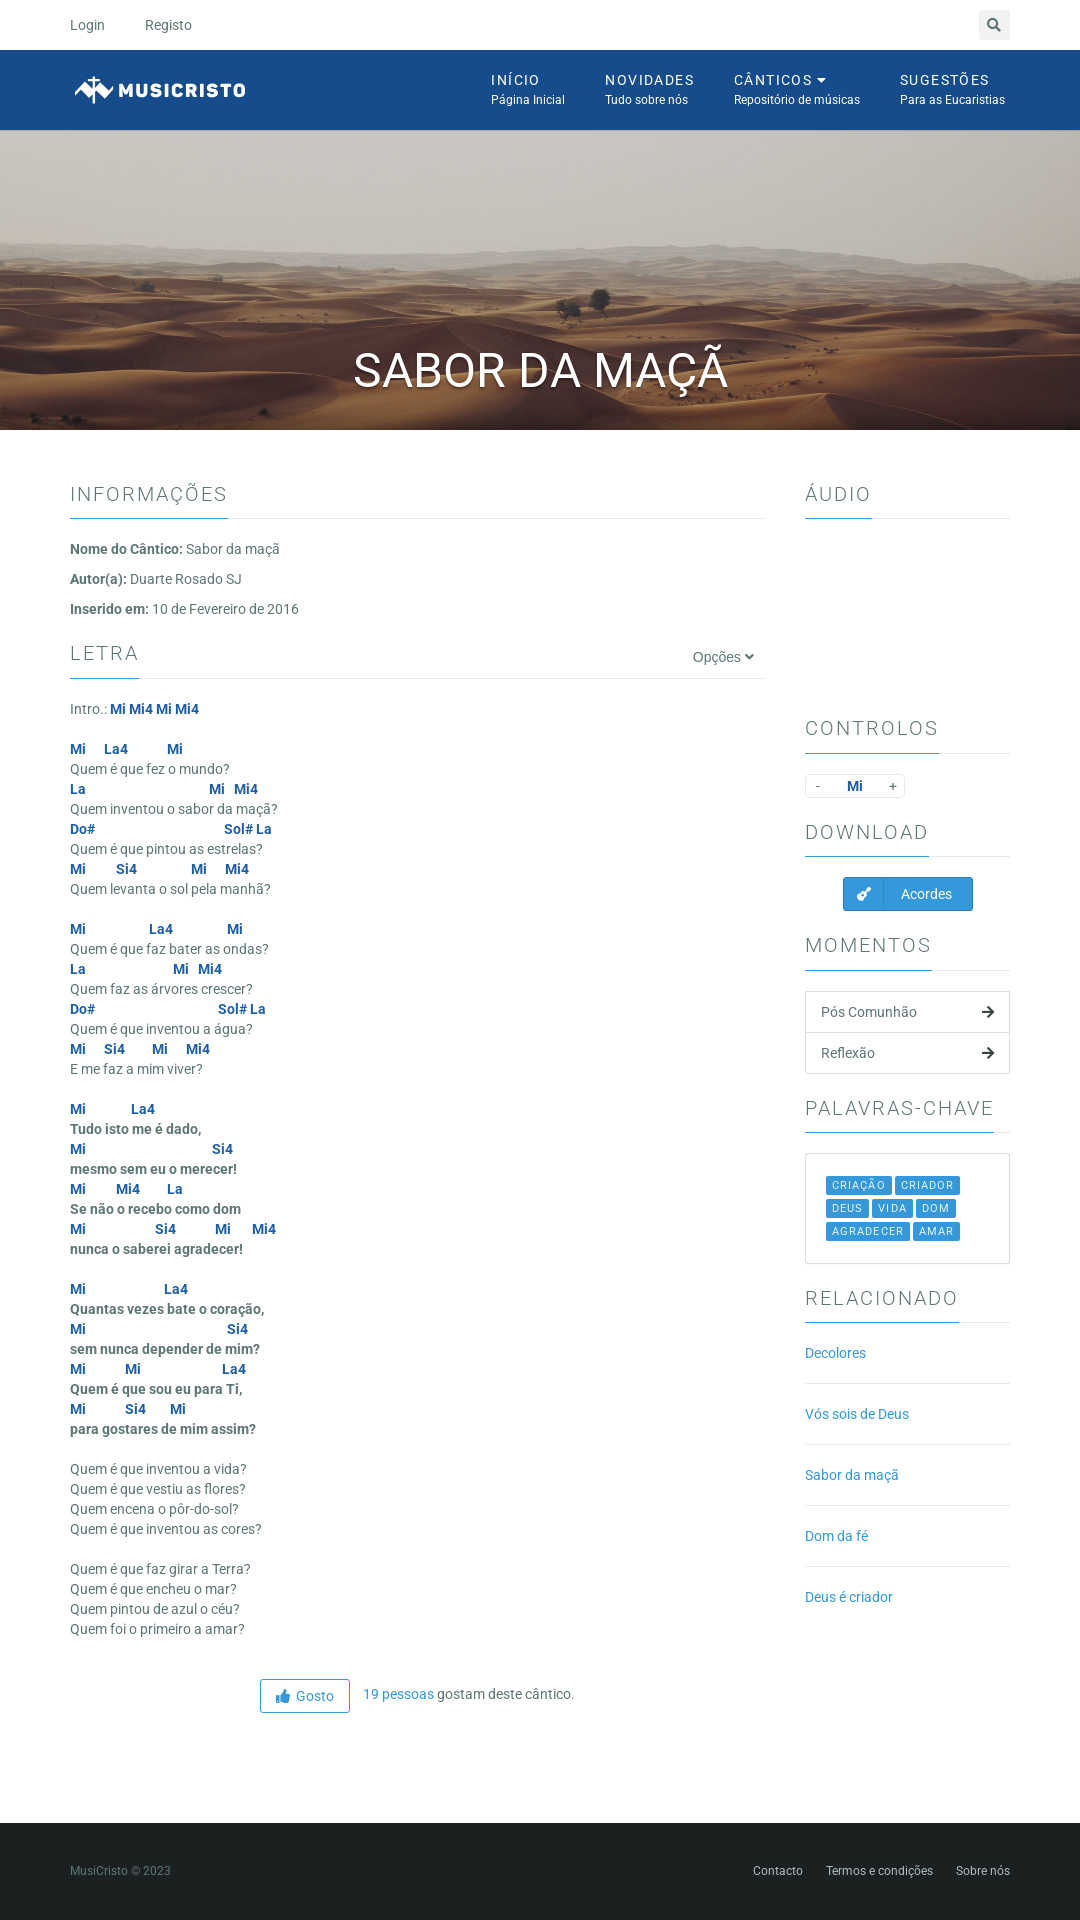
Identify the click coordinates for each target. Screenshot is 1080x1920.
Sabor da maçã (852, 1475)
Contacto (778, 1871)
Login (87, 25)
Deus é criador (849, 1597)
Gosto (305, 1696)
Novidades (649, 91)
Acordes (898, 894)
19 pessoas (397, 1694)
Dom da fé (836, 1536)
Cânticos (797, 91)
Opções (723, 657)
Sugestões (952, 91)
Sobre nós (983, 1871)
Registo (168, 25)
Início (528, 91)
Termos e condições (879, 1871)
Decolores (835, 1353)
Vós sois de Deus (857, 1414)
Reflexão (907, 1053)
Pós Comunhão (907, 1012)
